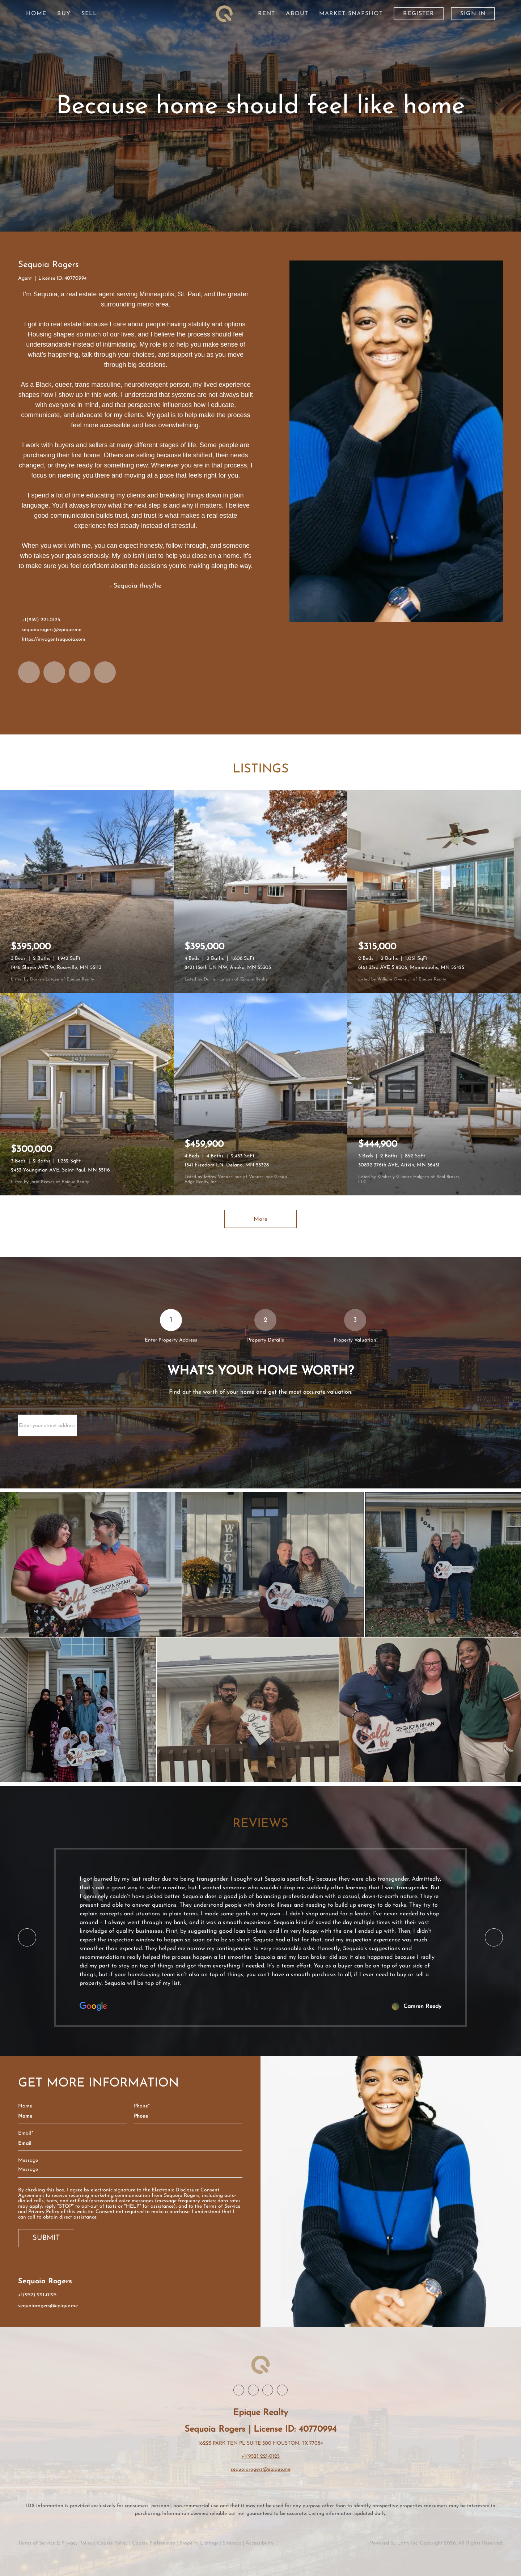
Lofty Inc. (407, 2543)
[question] (130, 2170)
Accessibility (260, 2543)
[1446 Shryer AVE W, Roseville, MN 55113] (87, 891)
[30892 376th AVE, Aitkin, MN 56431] (434, 1094)
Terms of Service (221, 2206)
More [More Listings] (260, 1219)
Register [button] (418, 14)
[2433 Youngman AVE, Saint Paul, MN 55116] (87, 1094)
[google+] (105, 672)
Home (36, 14)
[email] (130, 2143)
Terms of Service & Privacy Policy (55, 2543)
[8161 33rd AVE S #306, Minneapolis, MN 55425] (434, 891)
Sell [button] (89, 14)
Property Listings (198, 2543)
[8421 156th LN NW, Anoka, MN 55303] (260, 891)
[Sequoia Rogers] (396, 441)
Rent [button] (266, 14)
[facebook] (29, 672)
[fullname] (72, 2116)
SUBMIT (46, 2238)
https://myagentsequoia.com (53, 639)
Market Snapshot (351, 14)
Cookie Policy (112, 2543)
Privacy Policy (43, 2212)
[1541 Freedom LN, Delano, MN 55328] (260, 1094)
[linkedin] (54, 672)
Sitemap (232, 2543)
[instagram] (79, 672)
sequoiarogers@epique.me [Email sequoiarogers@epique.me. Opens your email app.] (51, 629)
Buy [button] (63, 14)
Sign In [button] (473, 14)
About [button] (297, 14)
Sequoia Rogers (48, 264)
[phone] (188, 2116)
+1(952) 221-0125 (41, 620)
